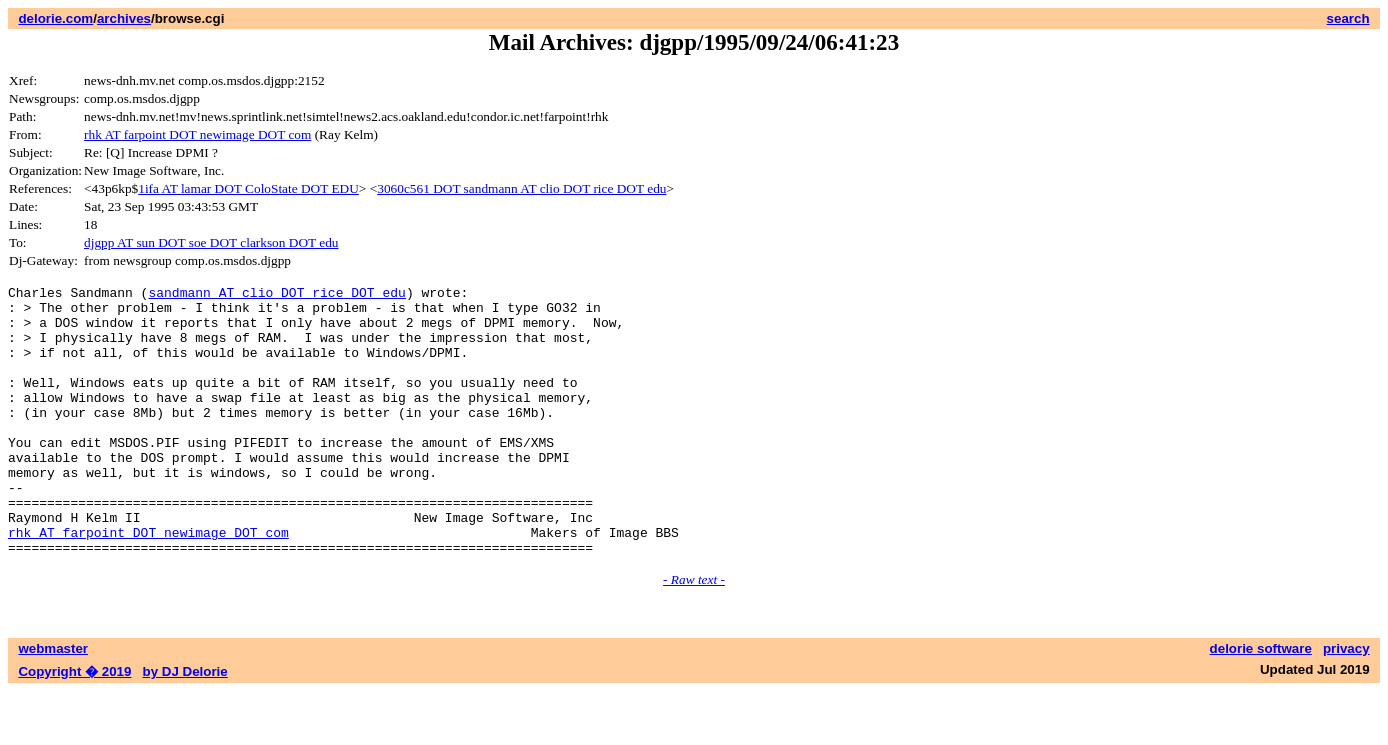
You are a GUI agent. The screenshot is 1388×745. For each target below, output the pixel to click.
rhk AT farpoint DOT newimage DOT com (197, 134)
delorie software (1261, 702)
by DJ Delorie (185, 725)
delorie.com (55, 18)
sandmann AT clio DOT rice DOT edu (276, 295)
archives (124, 18)
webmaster (53, 702)
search (1348, 18)
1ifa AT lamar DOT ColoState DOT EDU (248, 188)
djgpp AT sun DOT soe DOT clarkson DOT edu (211, 242)
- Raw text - (694, 633)
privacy (1346, 702)
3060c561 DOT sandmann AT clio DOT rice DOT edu (521, 188)
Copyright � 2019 (74, 725)
